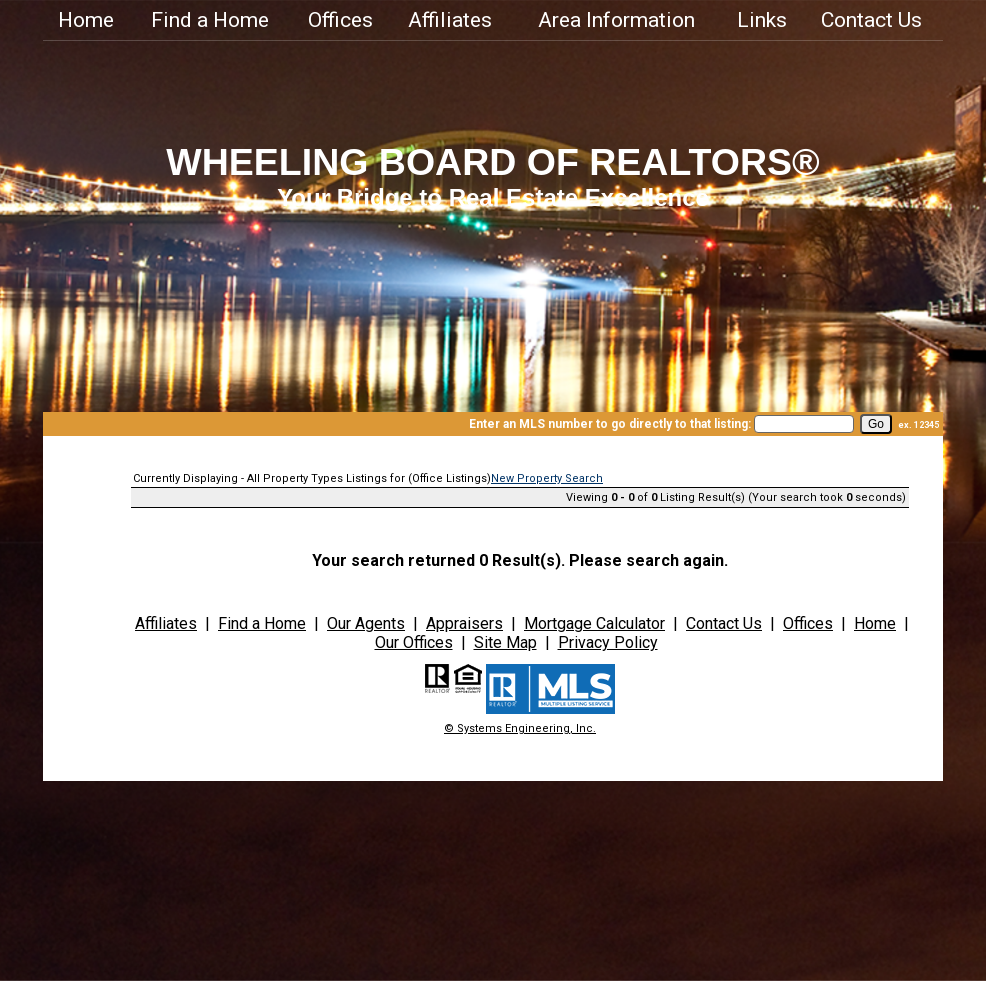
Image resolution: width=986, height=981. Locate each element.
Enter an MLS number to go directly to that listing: (610, 424)
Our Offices (414, 642)
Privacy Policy (608, 642)
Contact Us (871, 20)
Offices (340, 20)
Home (86, 20)
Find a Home (210, 20)
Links (762, 20)
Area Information (616, 20)
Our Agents (366, 623)
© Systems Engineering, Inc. (520, 728)
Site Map (505, 642)
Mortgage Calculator (594, 623)
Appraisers (464, 623)
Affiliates (450, 20)
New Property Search (547, 478)
